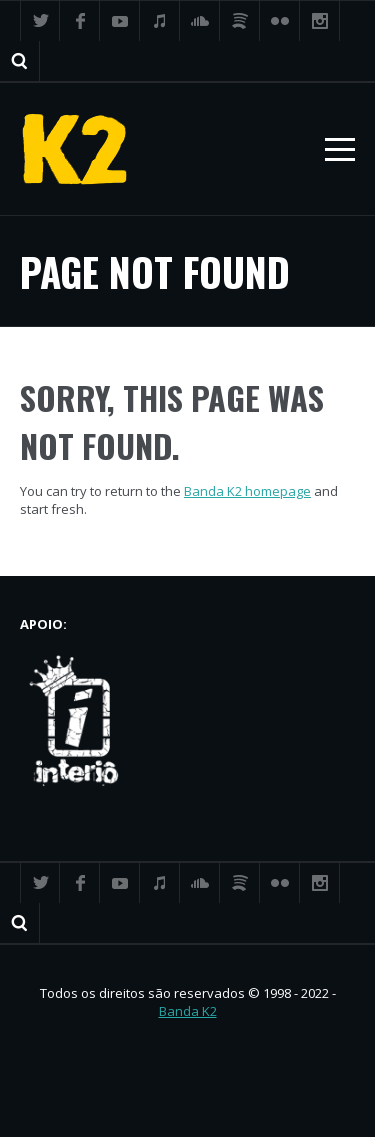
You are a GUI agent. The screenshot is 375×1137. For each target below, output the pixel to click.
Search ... (20, 61)
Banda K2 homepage (247, 491)
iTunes (160, 21)
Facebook (80, 21)
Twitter (40, 21)
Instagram (320, 21)
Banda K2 (188, 1011)
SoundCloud (200, 21)
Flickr (280, 21)
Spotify (240, 21)
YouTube (120, 21)
